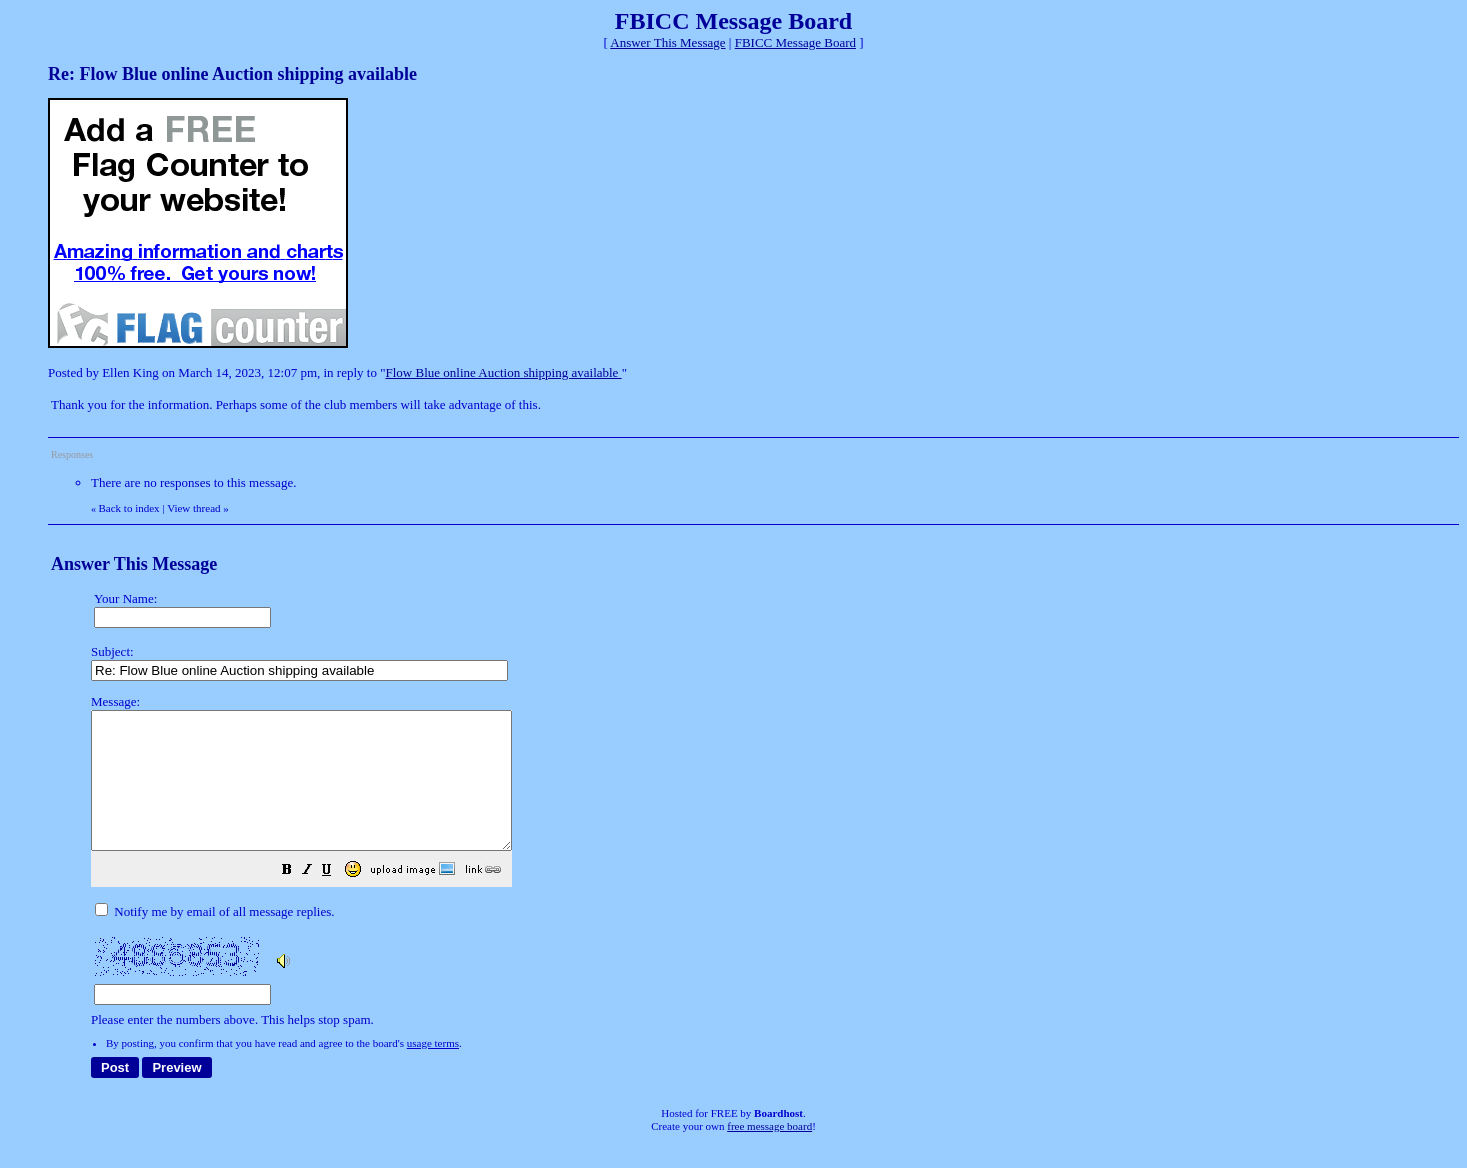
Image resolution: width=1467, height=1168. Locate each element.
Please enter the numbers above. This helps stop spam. (766, 874)
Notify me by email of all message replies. (214, 938)
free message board (769, 1153)
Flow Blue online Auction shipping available (504, 372)
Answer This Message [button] (667, 42)
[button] (337, 899)
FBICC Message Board (795, 42)
